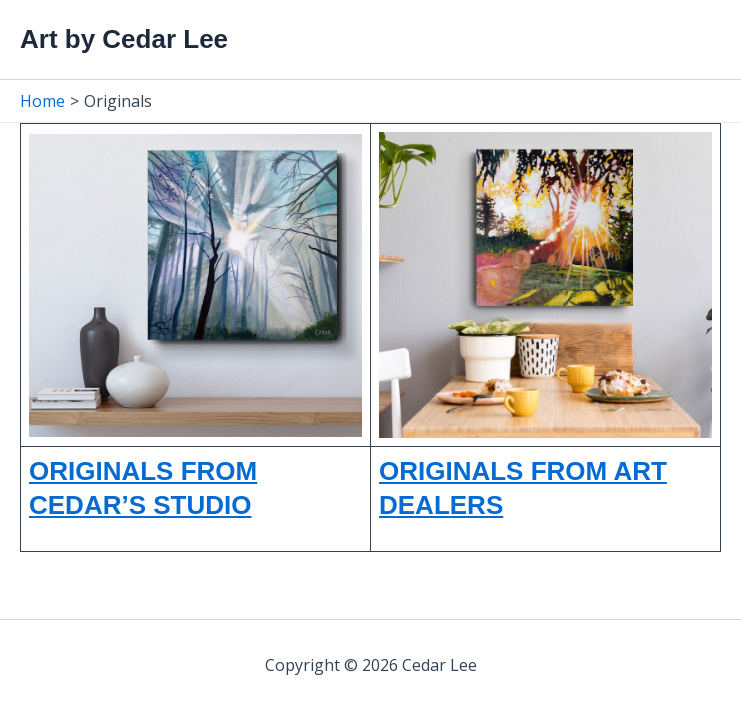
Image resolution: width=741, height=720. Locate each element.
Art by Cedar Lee (124, 39)
